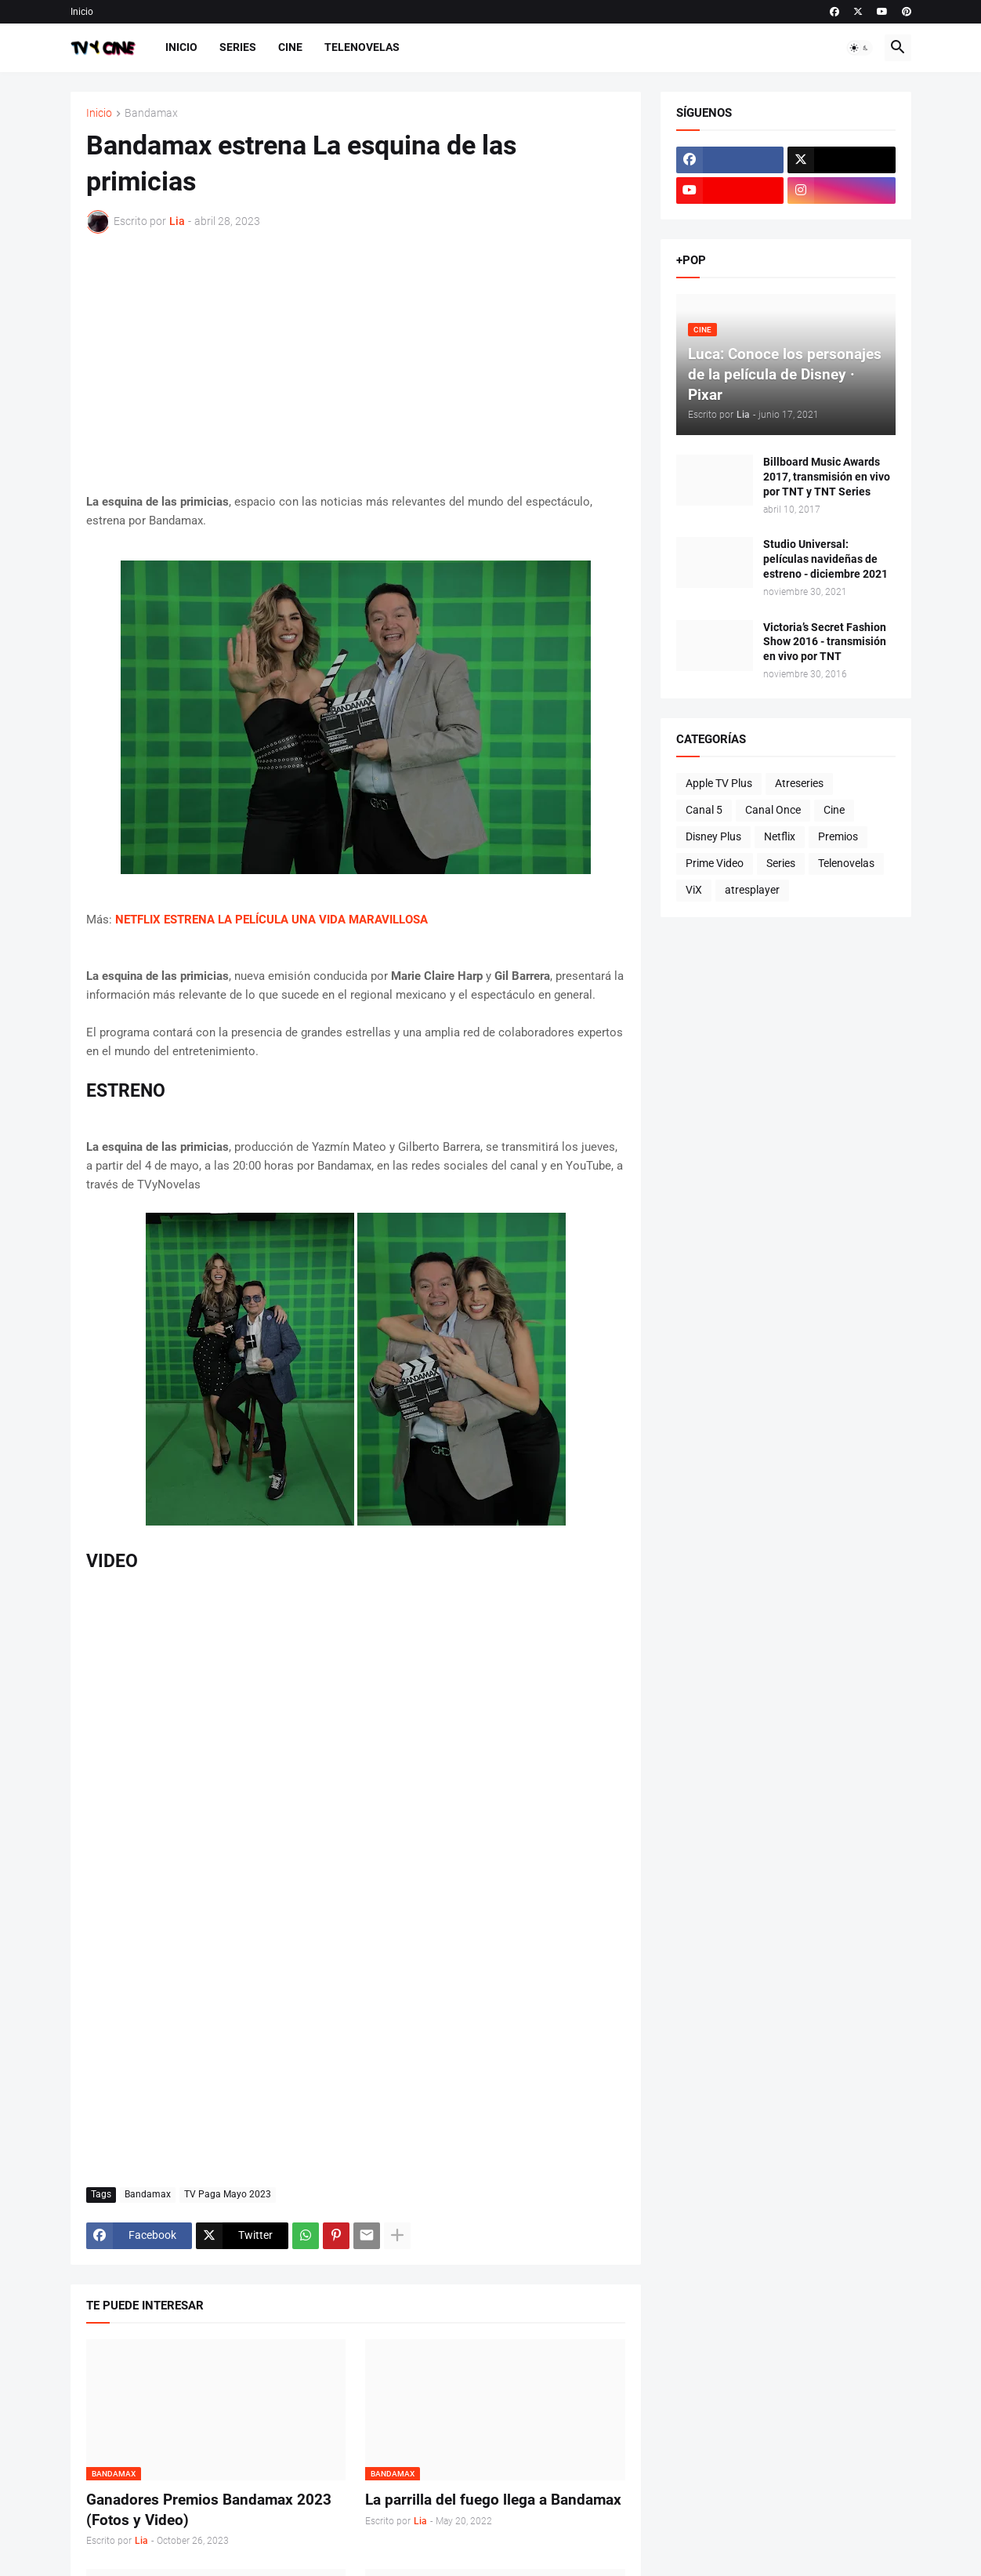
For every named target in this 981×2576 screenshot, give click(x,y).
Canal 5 (704, 810)
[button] (859, 48)
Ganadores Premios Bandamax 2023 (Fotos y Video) (208, 2510)
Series (237, 47)
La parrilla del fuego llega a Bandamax (493, 2500)
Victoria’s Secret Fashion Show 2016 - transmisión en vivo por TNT (824, 642)
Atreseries (799, 783)
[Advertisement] (355, 363)
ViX (694, 889)
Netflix (779, 836)
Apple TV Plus (719, 783)
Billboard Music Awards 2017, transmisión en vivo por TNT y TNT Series (826, 476)
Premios (838, 836)
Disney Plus (713, 836)
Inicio (82, 11)
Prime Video (715, 863)
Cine (290, 47)
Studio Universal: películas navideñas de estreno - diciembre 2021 (825, 559)
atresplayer (752, 889)
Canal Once (773, 810)
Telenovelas (362, 47)
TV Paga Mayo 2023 (227, 2194)
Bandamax (151, 113)
